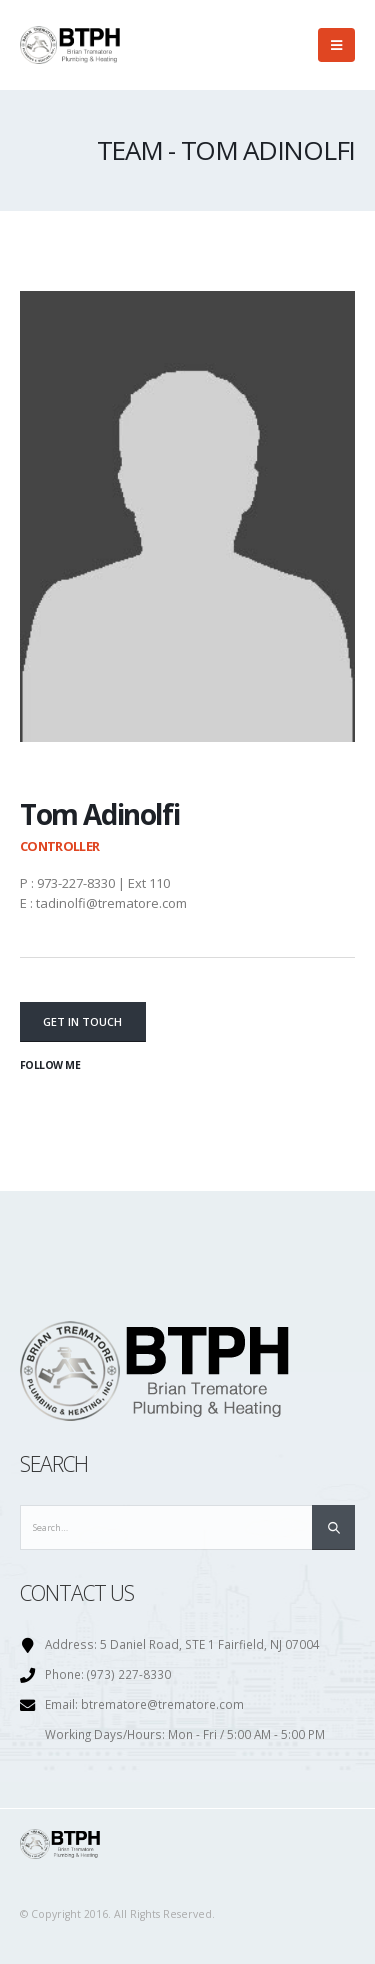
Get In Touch (82, 1021)
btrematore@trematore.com (162, 1704)
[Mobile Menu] (336, 45)
